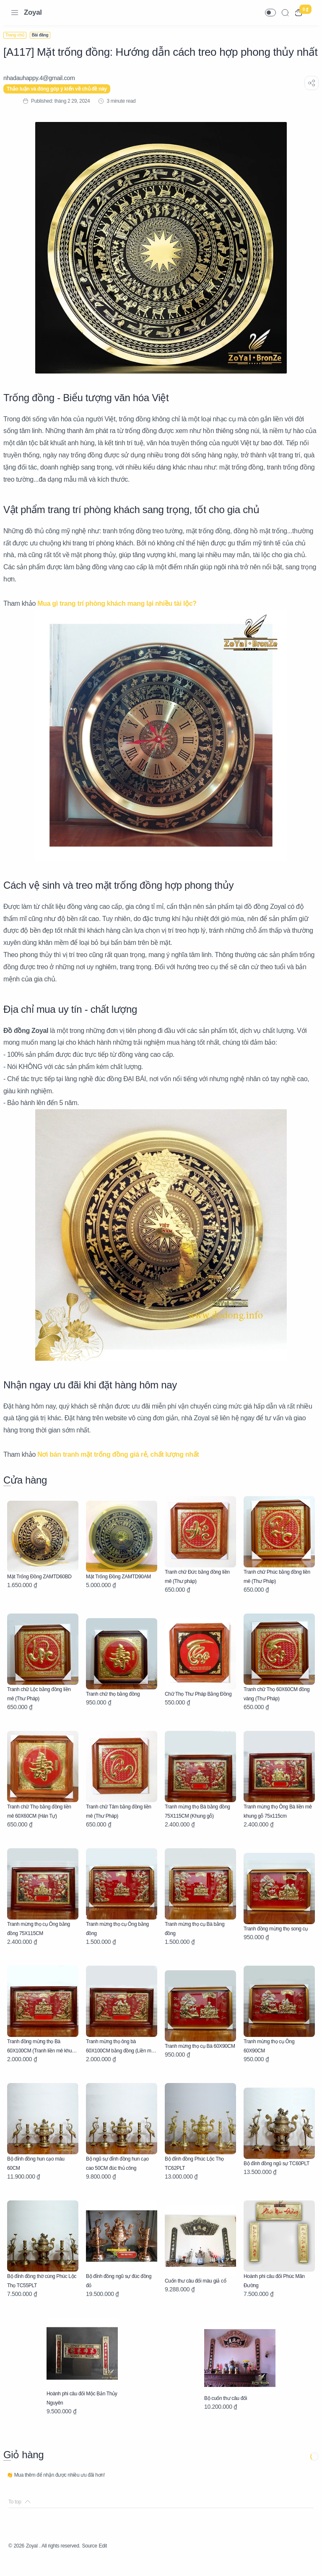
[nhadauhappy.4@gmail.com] (44, 93)
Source (105, 2561)
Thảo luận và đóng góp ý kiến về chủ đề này (62, 104)
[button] (270, 12)
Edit (121, 2561)
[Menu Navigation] (14, 12)
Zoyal (33, 12)
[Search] (285, 12)
